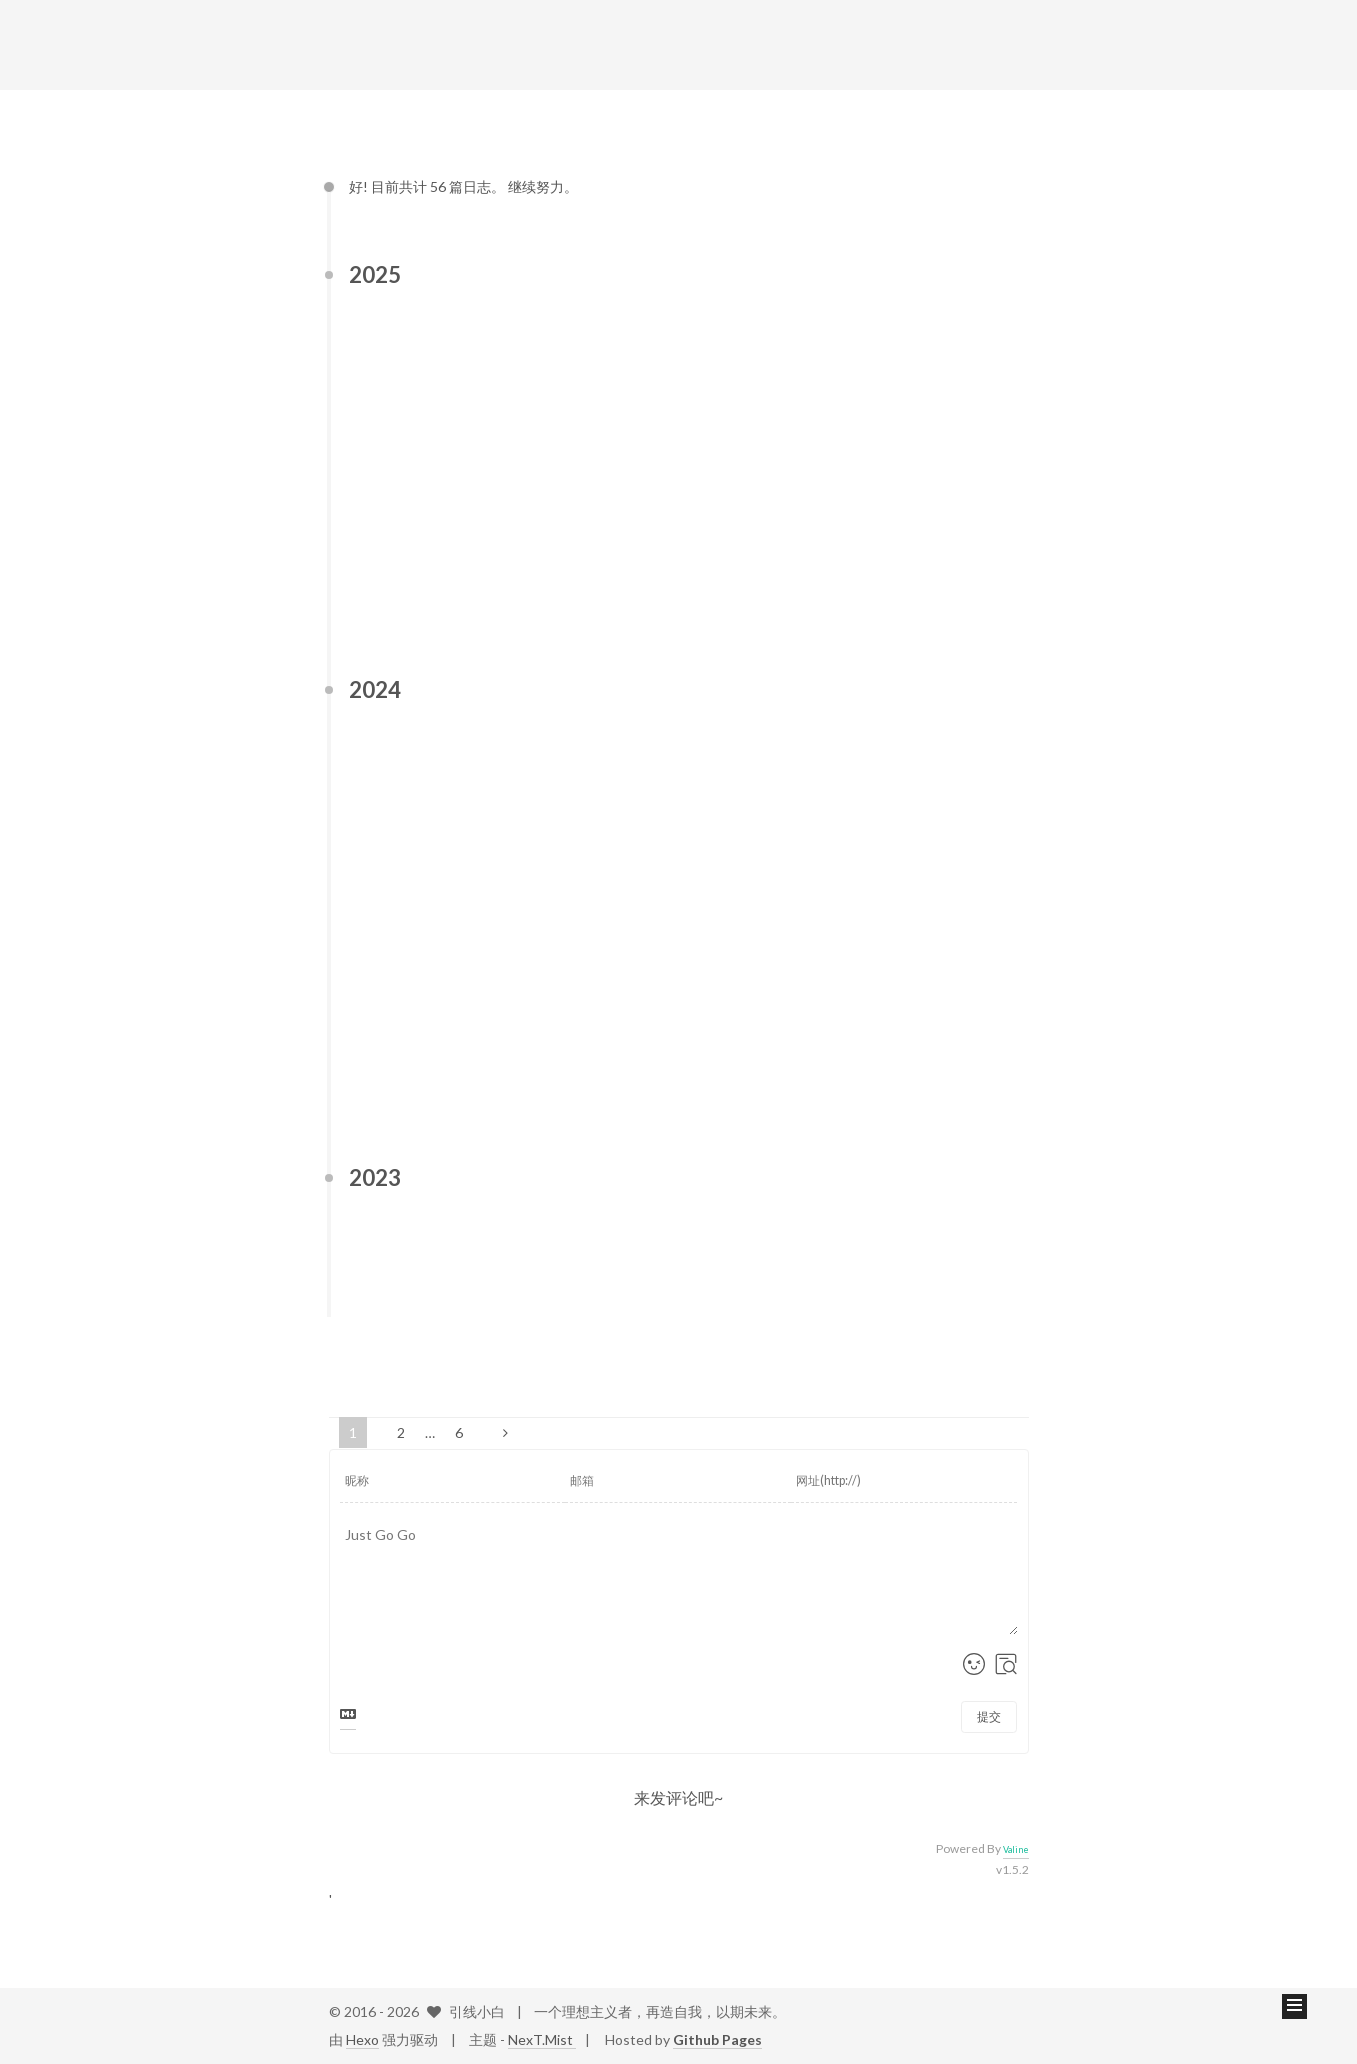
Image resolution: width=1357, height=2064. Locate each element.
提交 (989, 1716)
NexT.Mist (542, 2039)
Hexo (362, 2039)
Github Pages (717, 2039)
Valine (1016, 1849)
